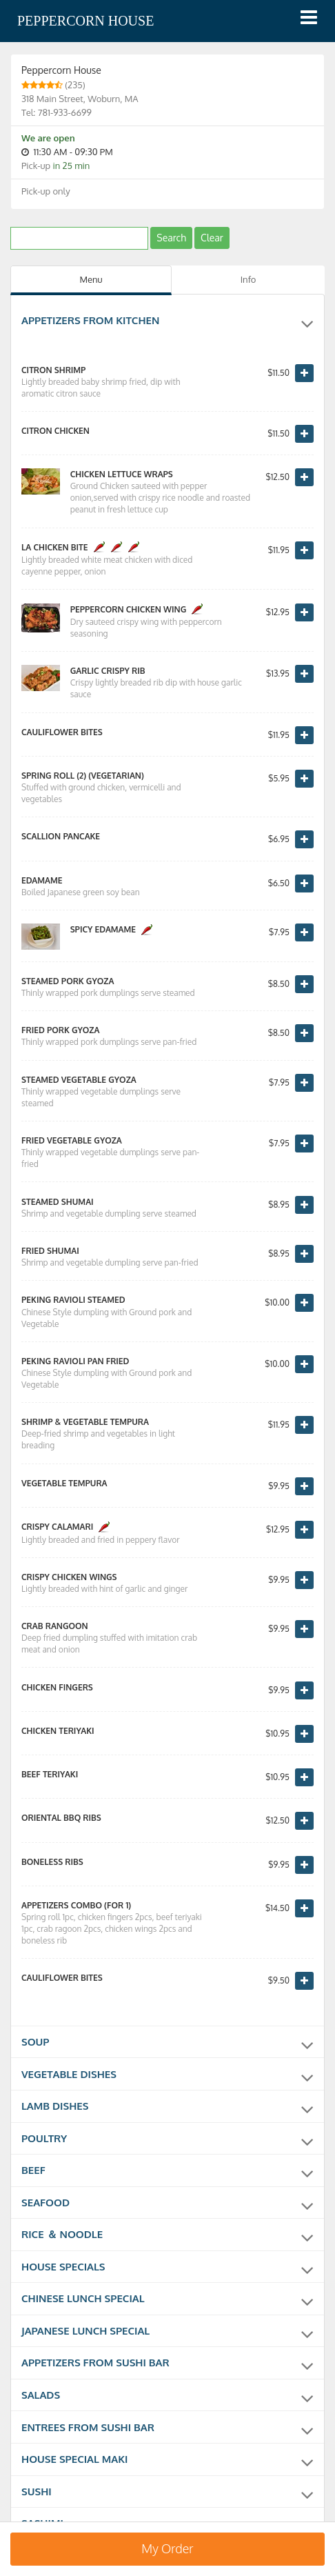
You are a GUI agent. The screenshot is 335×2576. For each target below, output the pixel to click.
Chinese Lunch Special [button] (166, 2299)
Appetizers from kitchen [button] (166, 323)
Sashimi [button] (166, 2522)
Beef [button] (166, 2172)
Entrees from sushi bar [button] (166, 2427)
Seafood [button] (166, 2204)
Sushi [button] (166, 2490)
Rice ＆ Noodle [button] (166, 2236)
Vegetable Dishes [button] (166, 2076)
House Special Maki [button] (166, 2458)
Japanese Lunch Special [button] (166, 2331)
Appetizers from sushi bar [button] (166, 2363)
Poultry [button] (166, 2140)
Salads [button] (166, 2395)
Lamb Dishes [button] (166, 2108)
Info (248, 279)
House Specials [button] (166, 2267)
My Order (167, 2548)
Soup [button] (166, 2045)
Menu (91, 279)
